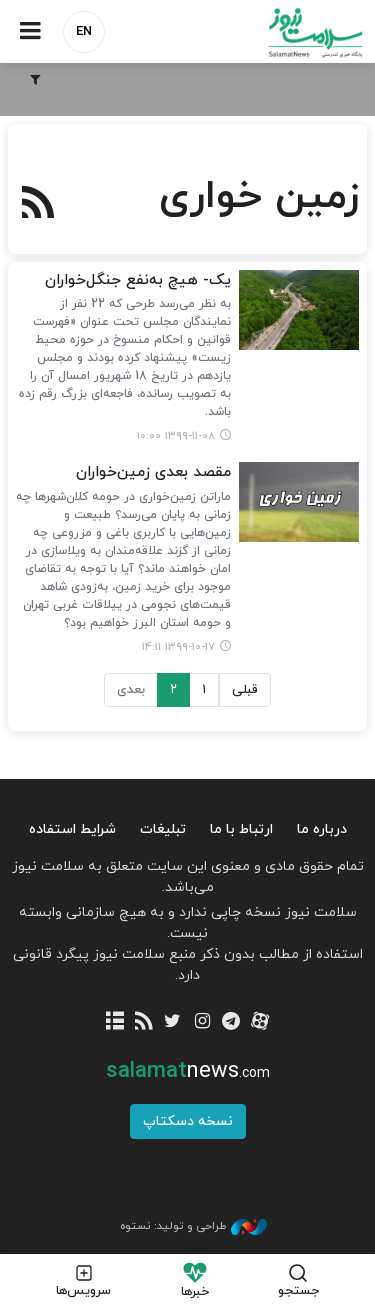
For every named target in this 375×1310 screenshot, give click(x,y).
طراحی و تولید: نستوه (193, 1226)
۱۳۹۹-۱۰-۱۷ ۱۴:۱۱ (178, 647)
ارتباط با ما (241, 829)
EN (84, 32)
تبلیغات (163, 829)
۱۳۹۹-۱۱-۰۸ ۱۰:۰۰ (176, 436)
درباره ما (322, 829)
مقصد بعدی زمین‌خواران (153, 472)
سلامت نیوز (282, 32)
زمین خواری (259, 197)
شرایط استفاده (72, 829)
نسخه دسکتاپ (188, 1121)
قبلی (245, 690)
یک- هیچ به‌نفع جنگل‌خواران (138, 280)
